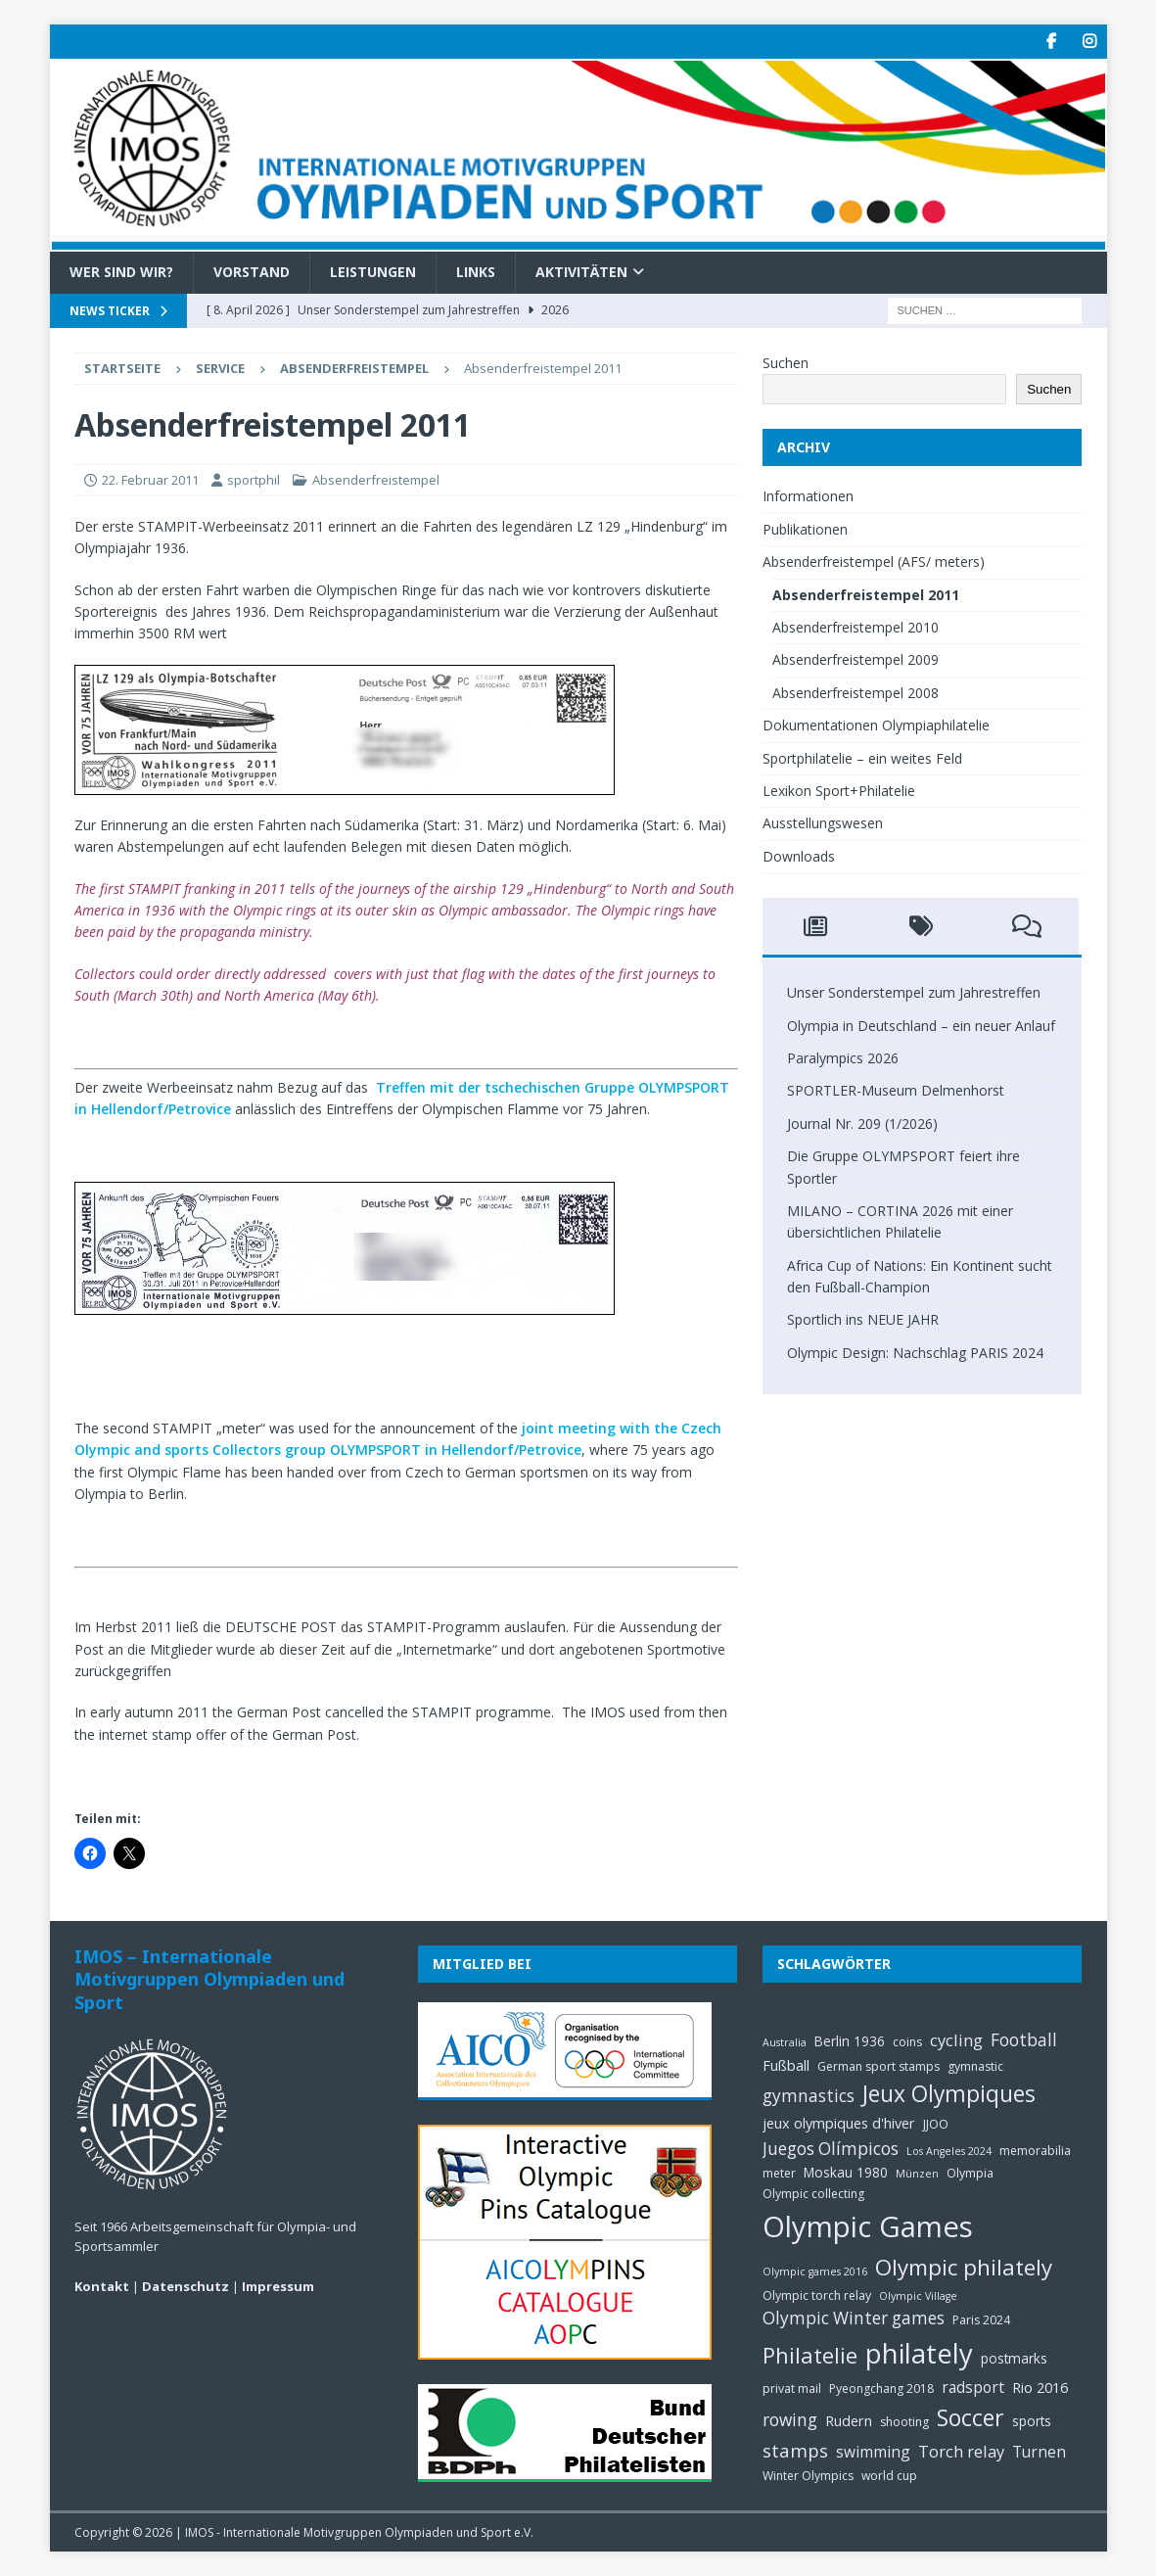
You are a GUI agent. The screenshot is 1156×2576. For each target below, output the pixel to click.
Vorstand (251, 271)
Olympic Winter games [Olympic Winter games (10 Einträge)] (854, 2318)
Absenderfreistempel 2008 (855, 692)
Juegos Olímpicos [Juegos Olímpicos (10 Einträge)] (831, 2148)
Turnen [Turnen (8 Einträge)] (1039, 2451)
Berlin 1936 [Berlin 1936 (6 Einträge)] (849, 2041)
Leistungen (373, 271)
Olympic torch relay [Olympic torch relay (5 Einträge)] (817, 2295)
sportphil (253, 480)
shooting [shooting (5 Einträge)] (904, 2421)
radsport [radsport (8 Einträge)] (973, 2387)
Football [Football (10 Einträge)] (1024, 2040)
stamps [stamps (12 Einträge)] (795, 2450)
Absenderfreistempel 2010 (855, 627)
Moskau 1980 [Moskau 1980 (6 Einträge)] (846, 2172)
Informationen (808, 496)
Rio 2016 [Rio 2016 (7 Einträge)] (1040, 2387)
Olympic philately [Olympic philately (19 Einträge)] (963, 2267)
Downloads (799, 856)
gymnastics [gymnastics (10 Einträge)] (809, 2095)
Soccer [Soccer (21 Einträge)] (970, 2417)
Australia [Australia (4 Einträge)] (785, 2042)
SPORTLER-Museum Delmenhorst (895, 1090)
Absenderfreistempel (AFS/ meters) (874, 561)
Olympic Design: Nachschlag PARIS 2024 (915, 1352)
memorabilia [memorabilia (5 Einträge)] (1035, 2150)
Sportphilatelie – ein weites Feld (862, 758)
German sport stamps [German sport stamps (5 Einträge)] (878, 2066)
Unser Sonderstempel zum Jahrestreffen (913, 992)
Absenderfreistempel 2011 (865, 594)
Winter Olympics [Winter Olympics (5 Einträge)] (808, 2475)
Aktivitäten (581, 271)
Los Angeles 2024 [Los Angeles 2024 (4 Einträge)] (949, 2151)
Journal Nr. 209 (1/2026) (862, 1123)
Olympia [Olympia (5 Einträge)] (970, 2173)
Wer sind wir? (121, 271)
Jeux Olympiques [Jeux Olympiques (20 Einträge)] (949, 2094)
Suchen (786, 362)
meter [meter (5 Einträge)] (779, 2173)
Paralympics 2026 (843, 1058)
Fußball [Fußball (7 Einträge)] (786, 2065)
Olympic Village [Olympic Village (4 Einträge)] (918, 2296)
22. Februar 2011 (150, 480)
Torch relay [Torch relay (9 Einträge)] (961, 2451)
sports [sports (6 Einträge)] (1031, 2421)
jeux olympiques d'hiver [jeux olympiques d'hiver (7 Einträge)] (839, 2122)
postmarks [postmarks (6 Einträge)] (1014, 2358)
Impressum (278, 2286)
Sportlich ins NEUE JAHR (863, 1319)
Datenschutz (185, 2286)
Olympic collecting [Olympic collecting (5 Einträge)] (813, 2193)
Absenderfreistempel (375, 480)
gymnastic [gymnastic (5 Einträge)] (975, 2066)
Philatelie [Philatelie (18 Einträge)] (810, 2355)
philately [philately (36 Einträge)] (919, 2353)
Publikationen (805, 529)
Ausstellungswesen (823, 823)
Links (475, 271)
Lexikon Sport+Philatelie (839, 790)
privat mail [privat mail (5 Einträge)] (792, 2388)
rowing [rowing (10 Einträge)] (790, 2420)
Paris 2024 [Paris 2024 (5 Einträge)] (981, 2320)
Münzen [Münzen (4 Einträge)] (917, 2173)
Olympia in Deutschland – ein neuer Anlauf (921, 1025)
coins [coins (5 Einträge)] (907, 2042)
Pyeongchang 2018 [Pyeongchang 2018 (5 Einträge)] (881, 2388)
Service (220, 368)
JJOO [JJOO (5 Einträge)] (935, 2124)
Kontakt (101, 2286)
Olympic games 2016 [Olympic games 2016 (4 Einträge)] (815, 2271)
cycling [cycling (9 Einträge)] (956, 2040)
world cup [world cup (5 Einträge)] (889, 2475)
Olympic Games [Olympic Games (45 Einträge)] (868, 2226)
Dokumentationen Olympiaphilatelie (876, 725)
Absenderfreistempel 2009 (855, 659)
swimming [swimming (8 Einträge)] (873, 2451)
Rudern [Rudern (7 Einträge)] (848, 2420)
